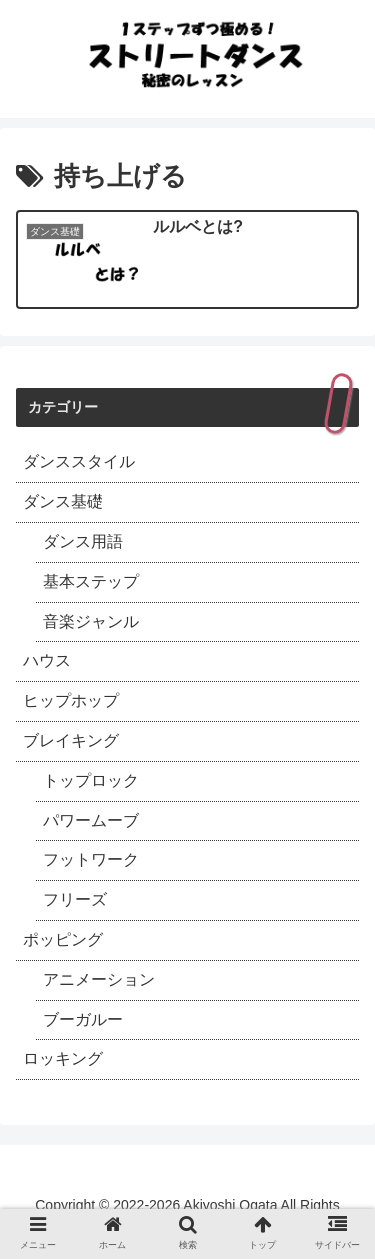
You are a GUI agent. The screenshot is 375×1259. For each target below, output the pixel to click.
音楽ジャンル (91, 621)
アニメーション (99, 979)
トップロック (91, 780)
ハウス (47, 660)
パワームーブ (91, 820)
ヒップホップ (71, 700)
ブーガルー (83, 1019)
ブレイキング (71, 740)
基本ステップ (91, 581)
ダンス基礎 (63, 501)
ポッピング (63, 939)
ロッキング (63, 1058)
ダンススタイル (79, 461)
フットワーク (91, 859)
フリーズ (75, 899)
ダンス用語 (83, 541)
